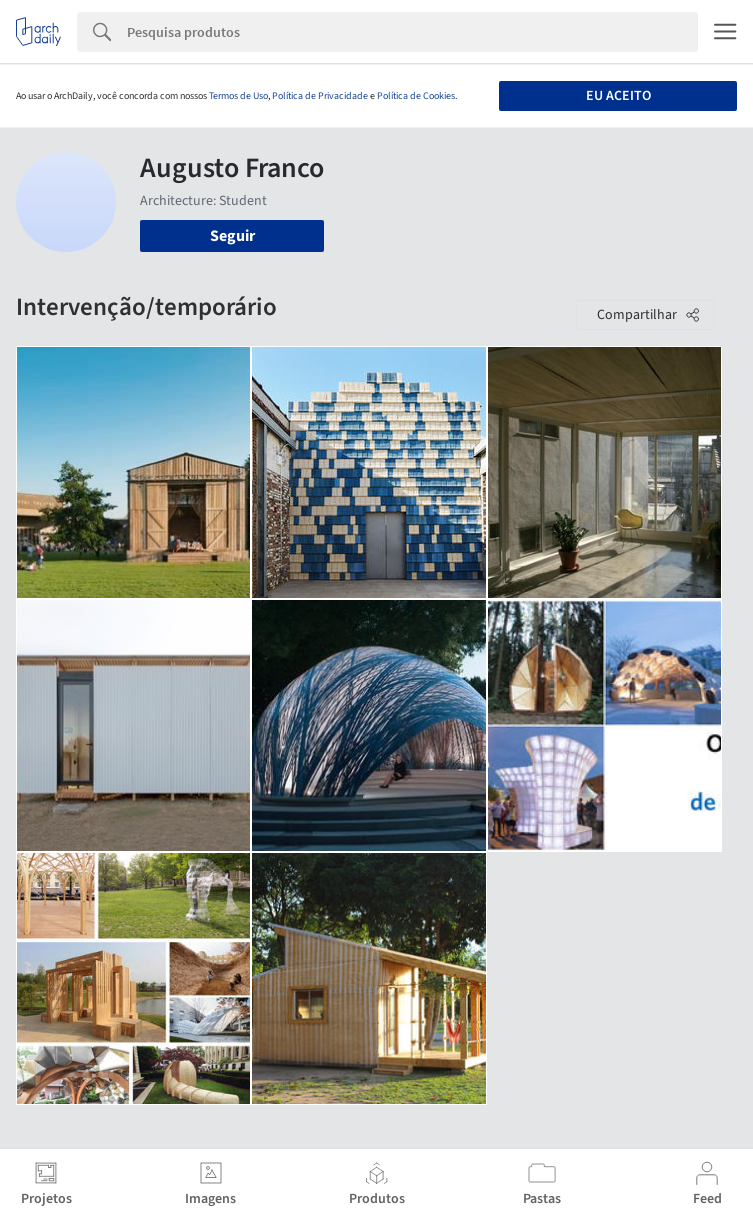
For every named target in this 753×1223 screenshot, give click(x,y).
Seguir (232, 236)
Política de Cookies (416, 96)
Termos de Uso (238, 96)
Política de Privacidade (320, 96)
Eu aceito (618, 96)
